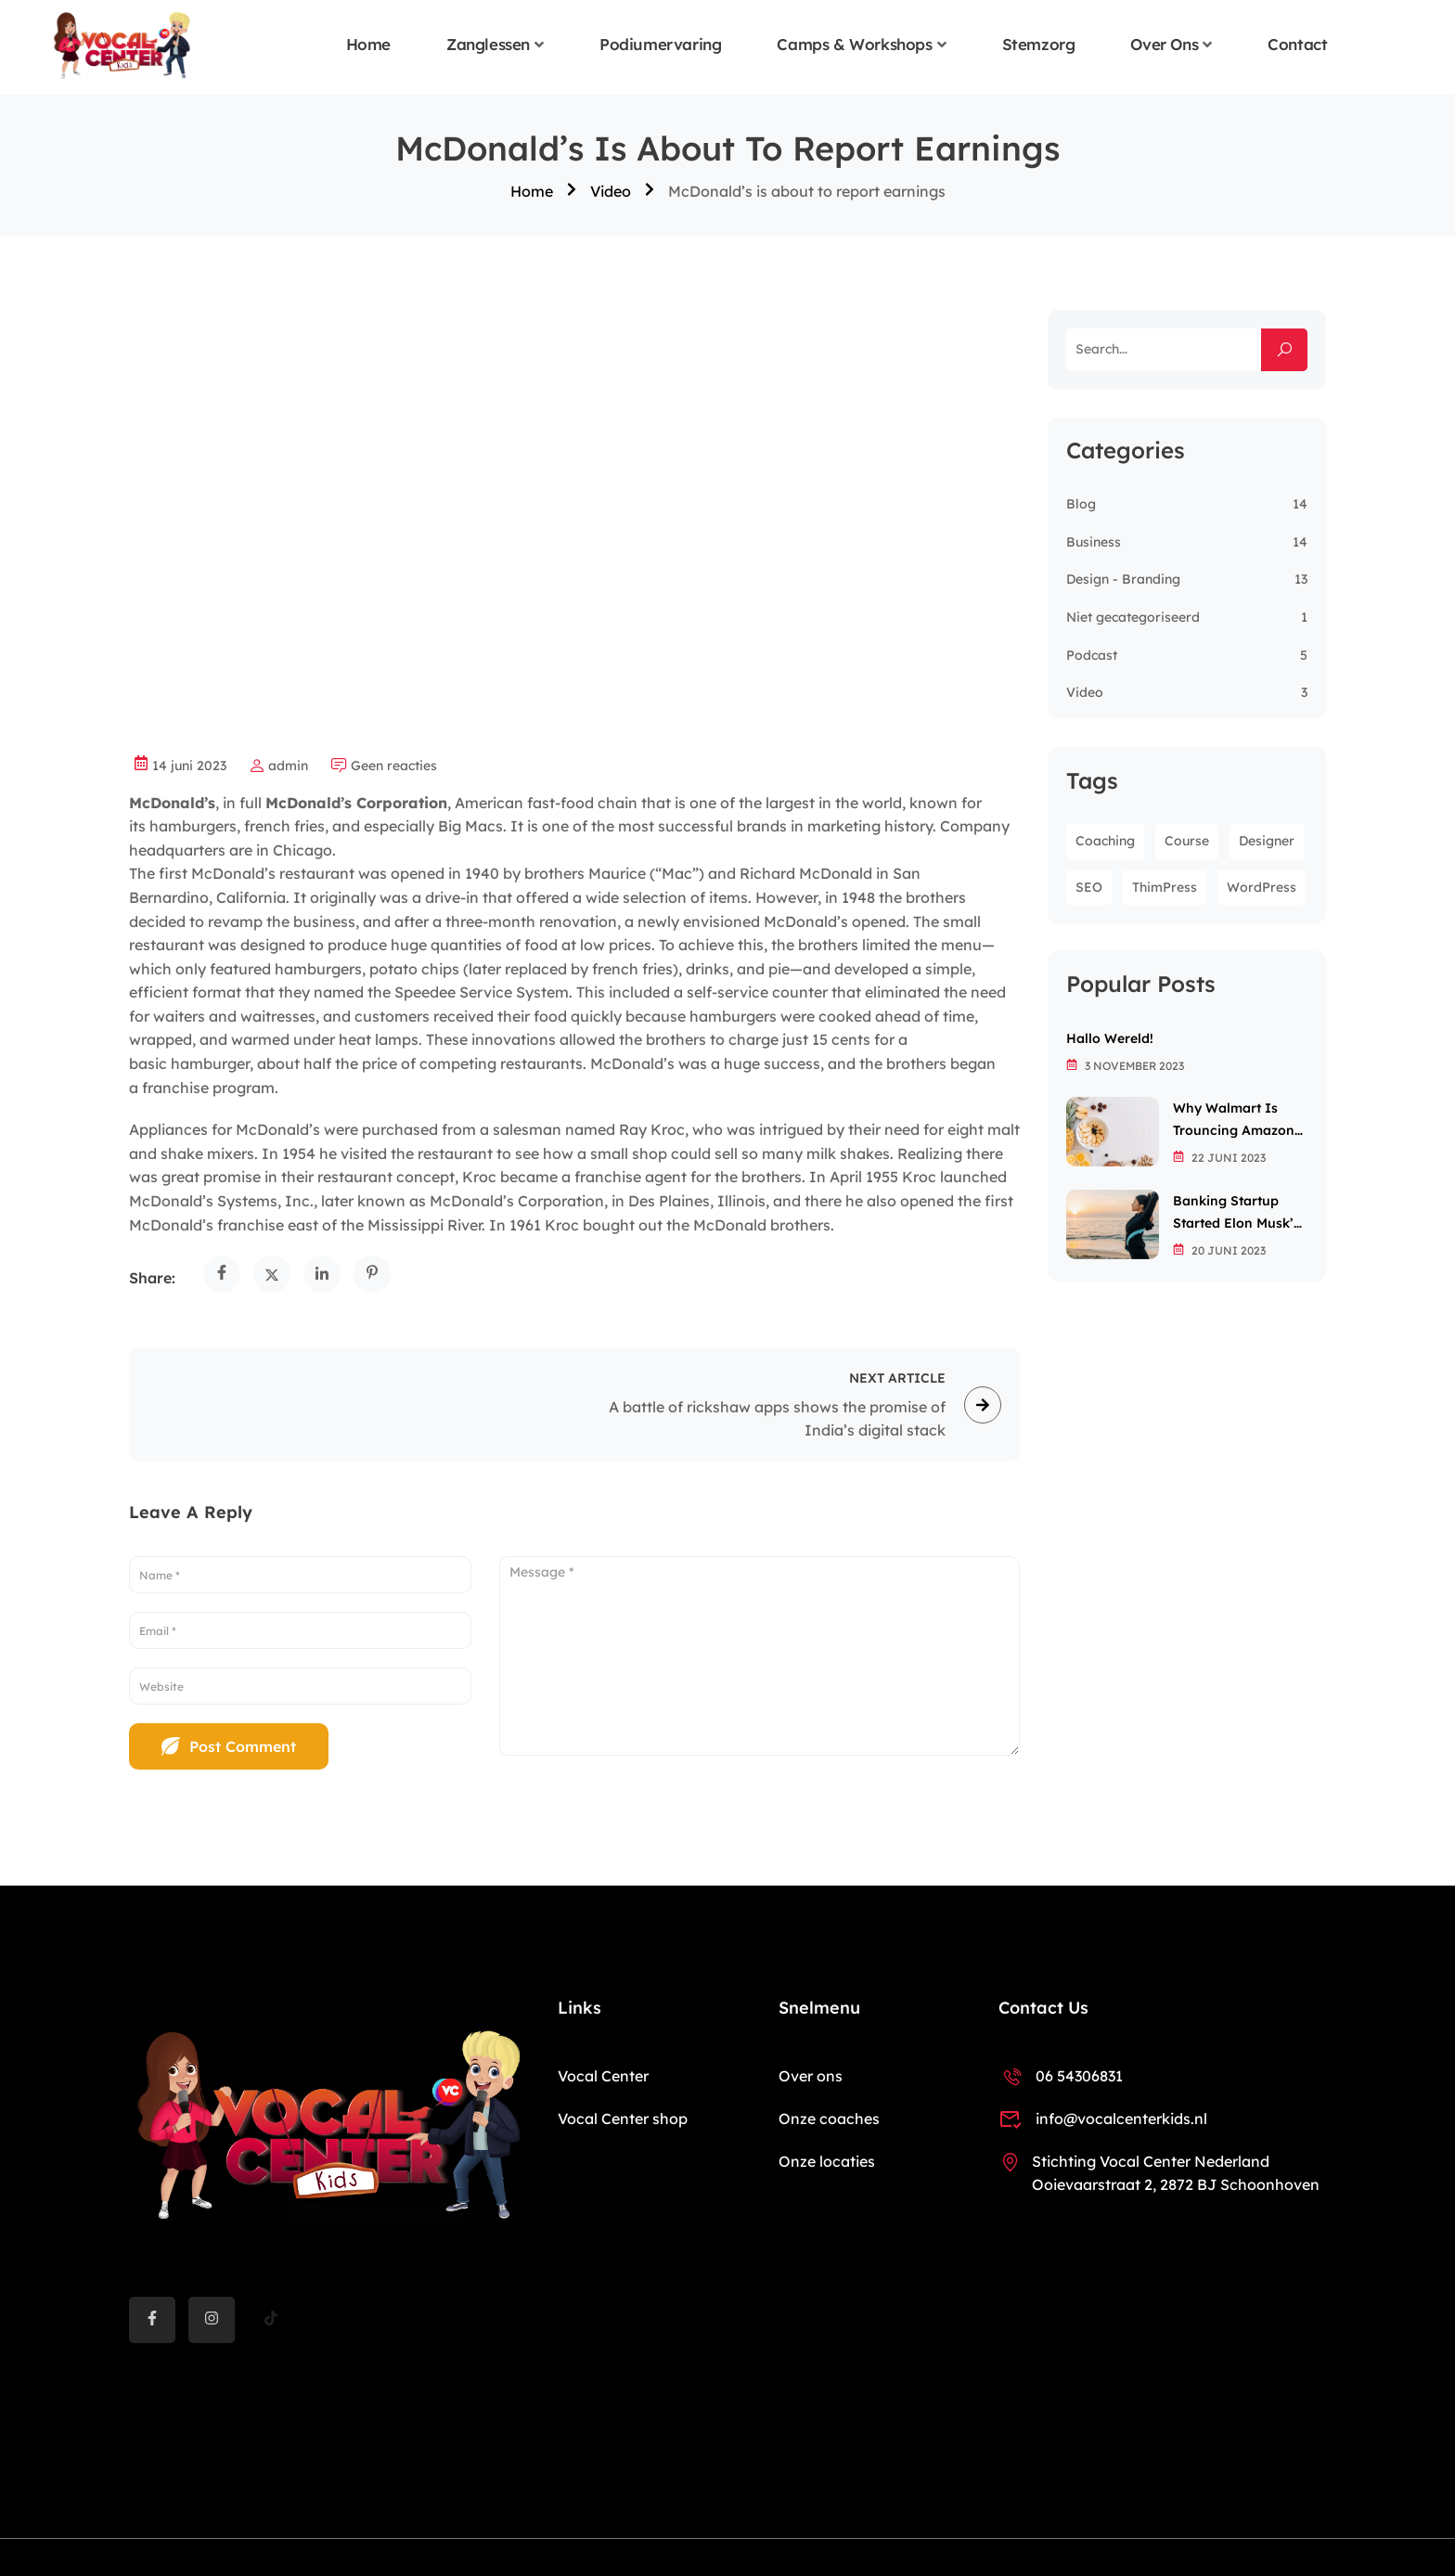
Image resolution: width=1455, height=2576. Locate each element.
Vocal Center (603, 2076)
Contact (1297, 44)
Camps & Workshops (854, 44)
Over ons (1164, 44)
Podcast (1091, 655)
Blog (1081, 504)
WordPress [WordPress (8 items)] (1261, 887)
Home (368, 44)
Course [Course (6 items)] (1187, 840)
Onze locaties (827, 2161)
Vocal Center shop (623, 2118)
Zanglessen (488, 44)
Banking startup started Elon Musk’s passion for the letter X (1236, 1213)
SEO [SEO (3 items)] (1088, 887)
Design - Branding (1123, 579)
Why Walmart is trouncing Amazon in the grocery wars (1240, 1120)
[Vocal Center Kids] (122, 45)
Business (1093, 542)
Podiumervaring (660, 44)
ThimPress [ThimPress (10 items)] (1164, 887)
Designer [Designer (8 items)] (1266, 840)
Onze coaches (829, 2118)
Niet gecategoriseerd (1133, 617)
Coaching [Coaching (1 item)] (1105, 840)
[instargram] (211, 2320)
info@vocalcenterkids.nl (1102, 2118)
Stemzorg (1038, 44)
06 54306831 (1060, 2076)
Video (610, 191)
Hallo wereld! (1109, 1038)
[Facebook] (152, 2320)
